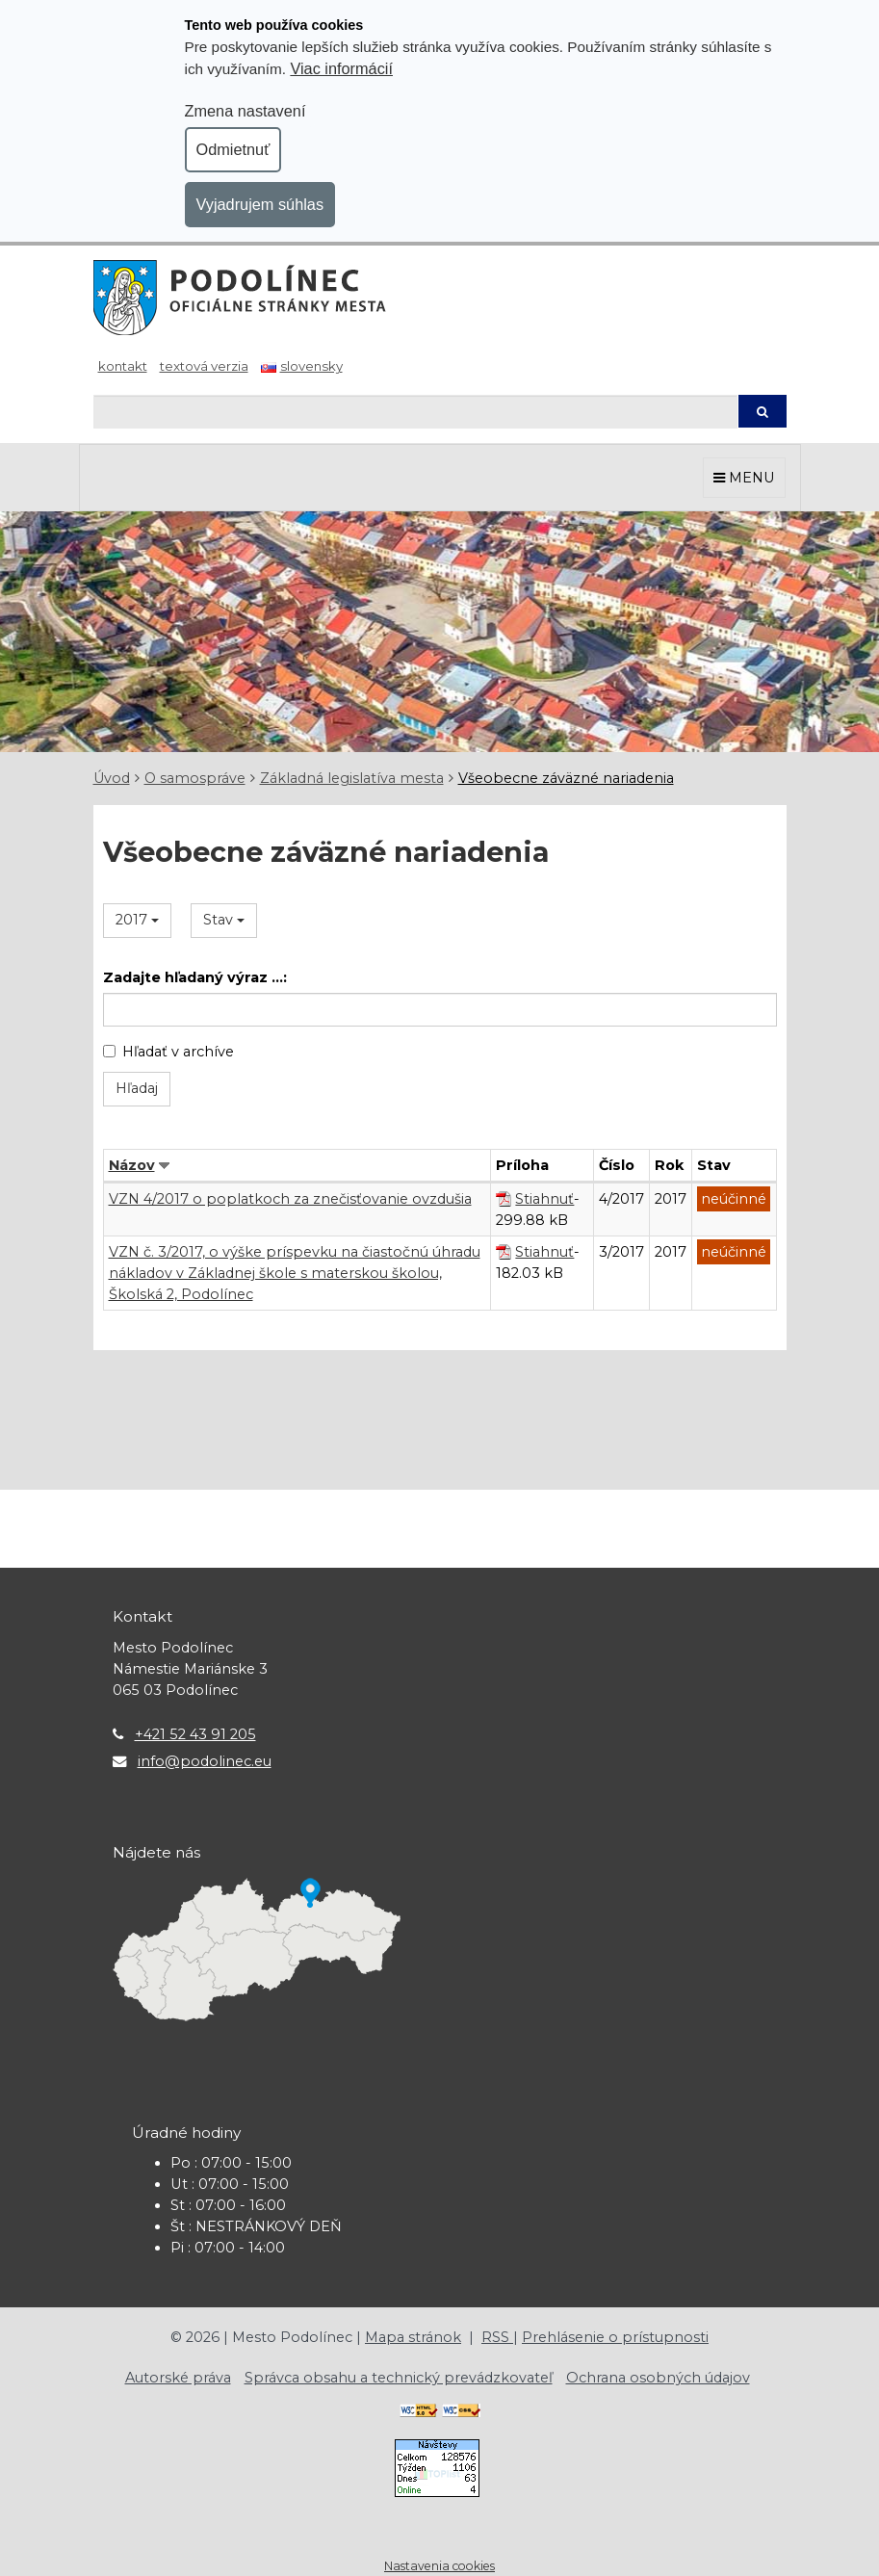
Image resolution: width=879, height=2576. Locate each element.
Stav (224, 919)
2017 (137, 919)
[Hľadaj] (415, 412)
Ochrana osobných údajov (658, 2377)
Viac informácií (341, 68)
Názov (132, 1165)
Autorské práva (178, 2377)
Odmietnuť (233, 149)
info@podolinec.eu (204, 1761)
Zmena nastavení (245, 110)
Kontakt (122, 366)
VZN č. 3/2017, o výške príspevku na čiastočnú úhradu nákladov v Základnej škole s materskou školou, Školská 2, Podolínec (294, 1273)
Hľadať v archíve (168, 1051)
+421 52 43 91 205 (195, 1734)
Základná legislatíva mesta (352, 778)
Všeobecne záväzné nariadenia (566, 778)
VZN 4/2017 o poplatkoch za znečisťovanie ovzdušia (290, 1199)
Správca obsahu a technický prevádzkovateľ (399, 2377)
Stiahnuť (544, 1199)
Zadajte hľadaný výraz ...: (195, 977)
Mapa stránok (413, 2337)
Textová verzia (204, 366)
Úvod (111, 778)
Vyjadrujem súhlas (260, 204)
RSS (497, 2337)
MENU (744, 477)
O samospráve (195, 778)
